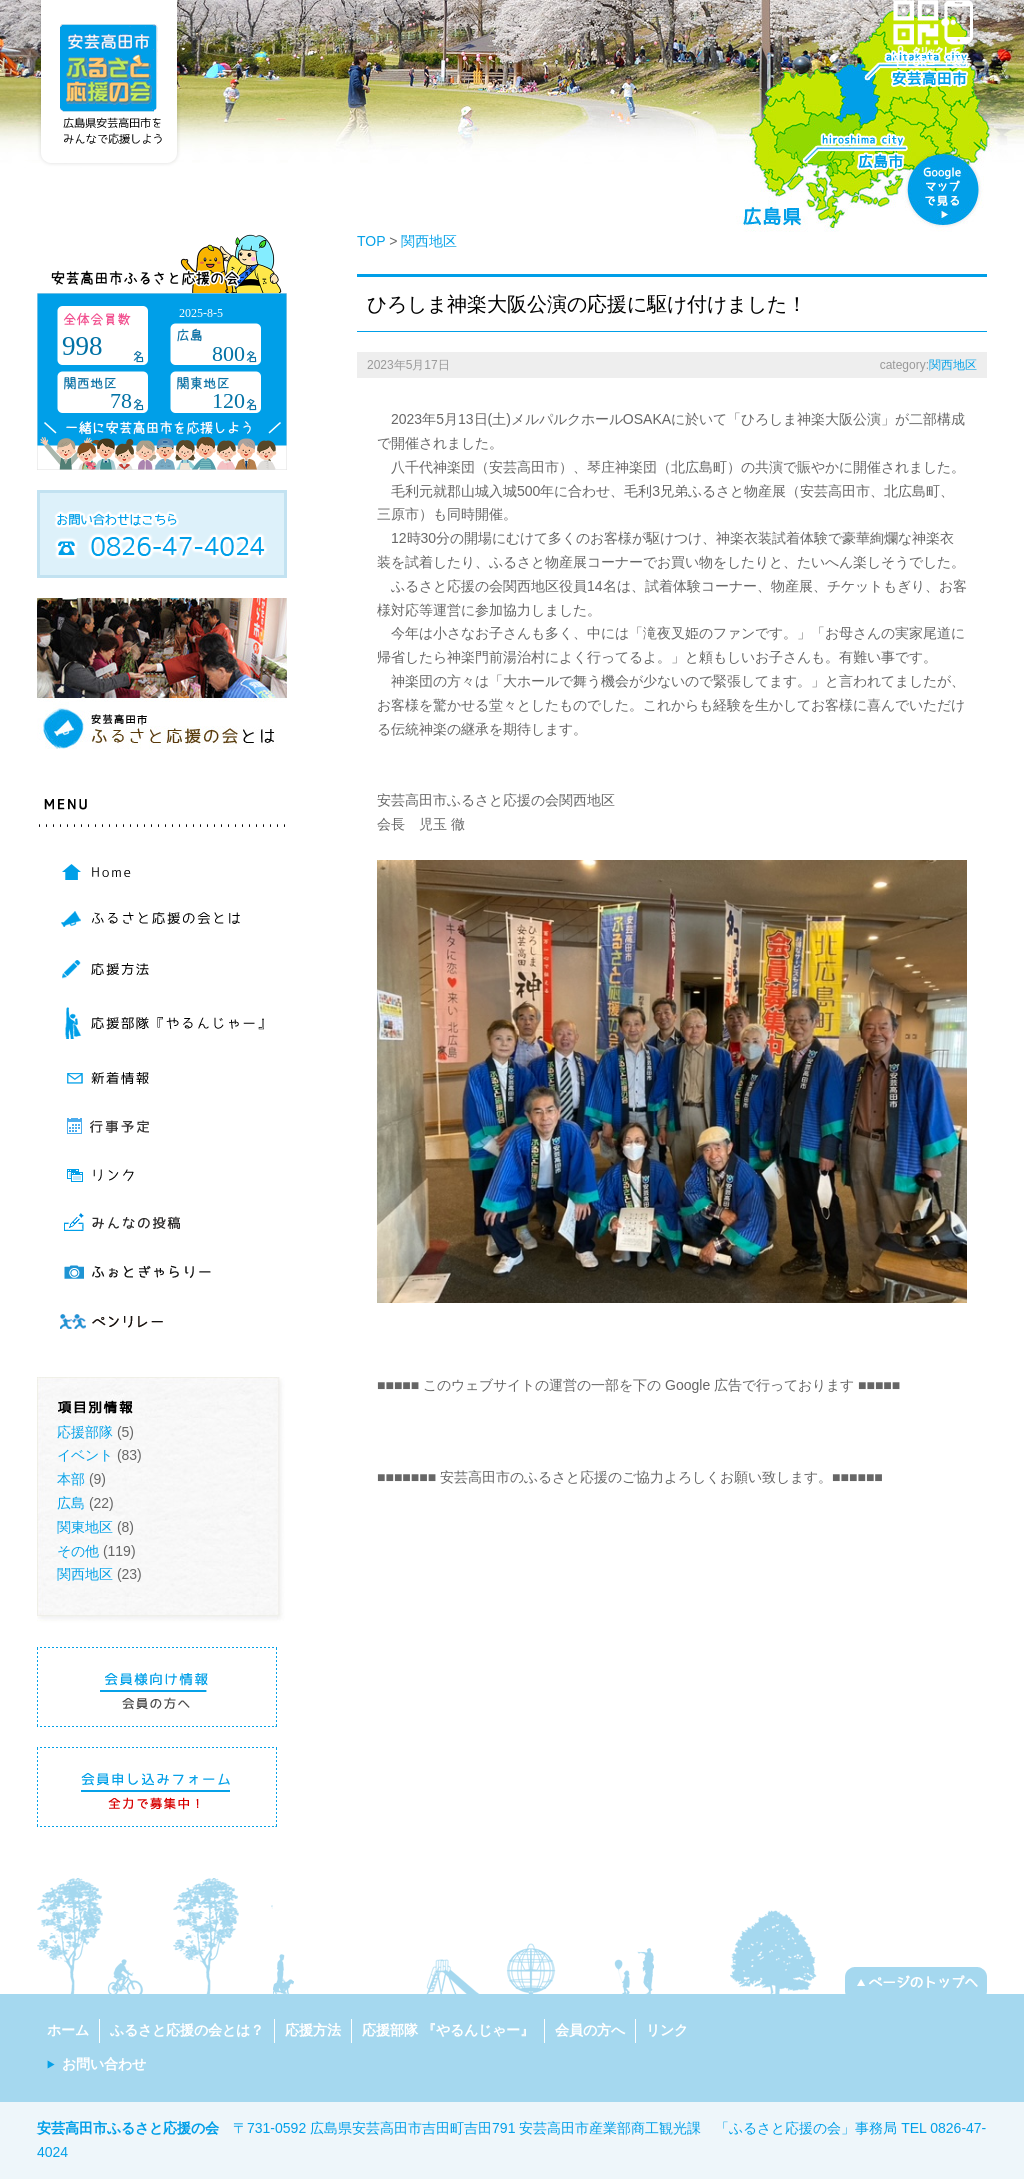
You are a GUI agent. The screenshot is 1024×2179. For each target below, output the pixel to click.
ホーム (68, 2030)
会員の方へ (590, 2030)
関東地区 (85, 1527)
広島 (71, 1503)
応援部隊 (85, 1432)
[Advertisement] (611, 1428)
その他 (78, 1551)
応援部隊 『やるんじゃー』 (448, 2030)
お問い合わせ (104, 2064)
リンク (667, 2030)
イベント (85, 1455)
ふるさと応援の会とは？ (187, 2030)
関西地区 (85, 1574)
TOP (371, 241)
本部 (71, 1479)
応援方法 (313, 2030)
